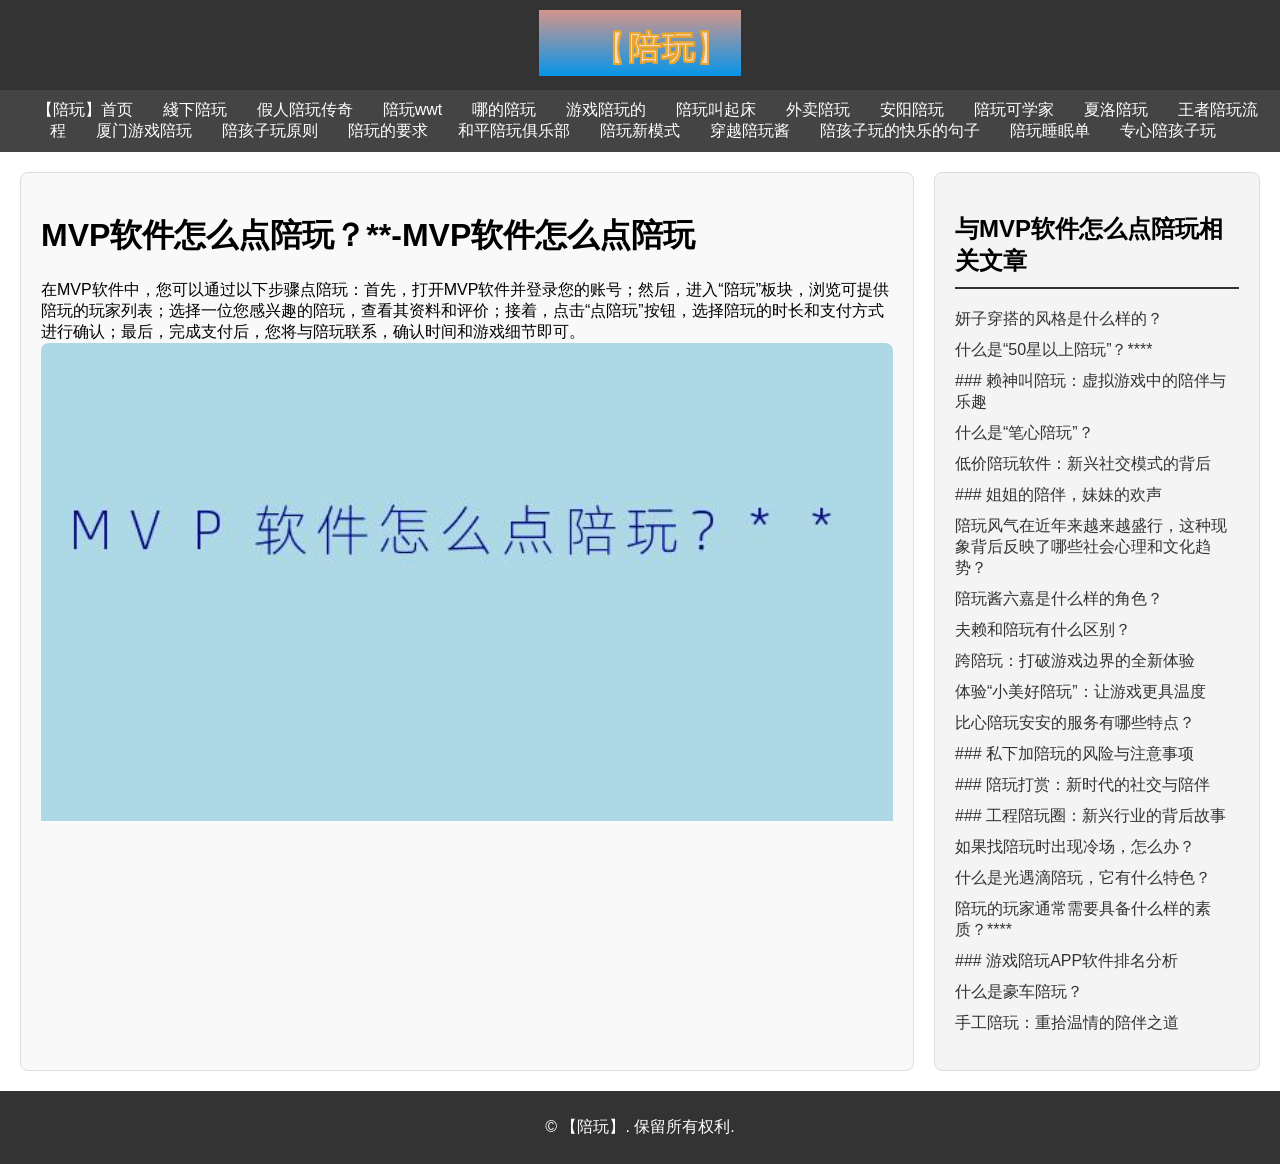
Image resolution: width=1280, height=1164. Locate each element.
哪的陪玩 (504, 109)
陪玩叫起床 (716, 109)
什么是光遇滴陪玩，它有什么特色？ (1083, 877)
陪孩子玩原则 (270, 130)
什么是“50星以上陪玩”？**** (1053, 349)
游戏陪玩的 (606, 109)
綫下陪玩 (195, 109)
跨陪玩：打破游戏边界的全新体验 (1075, 660)
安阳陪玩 (912, 109)
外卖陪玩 (818, 109)
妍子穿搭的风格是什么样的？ (1059, 318)
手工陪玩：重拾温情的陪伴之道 (1067, 1022)
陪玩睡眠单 (1050, 130)
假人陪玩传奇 (305, 109)
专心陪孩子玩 (1168, 130)
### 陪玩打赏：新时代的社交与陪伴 (1082, 784)
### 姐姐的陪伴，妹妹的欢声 (1058, 494)
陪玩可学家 (1014, 109)
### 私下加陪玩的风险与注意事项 (1074, 753)
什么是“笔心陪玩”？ (1024, 432)
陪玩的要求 (388, 130)
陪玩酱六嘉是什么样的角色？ (1059, 598)
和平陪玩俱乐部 (514, 130)
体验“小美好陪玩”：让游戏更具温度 (1080, 691)
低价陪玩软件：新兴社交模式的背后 (1083, 463)
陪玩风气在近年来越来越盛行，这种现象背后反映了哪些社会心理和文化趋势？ (1091, 546)
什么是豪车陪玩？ (1019, 991)
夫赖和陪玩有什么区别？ (1043, 629)
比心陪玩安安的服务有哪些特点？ (1075, 722)
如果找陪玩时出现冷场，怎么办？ (1075, 846)
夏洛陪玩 (1116, 109)
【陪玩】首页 (85, 109)
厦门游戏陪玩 (144, 130)
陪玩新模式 (640, 130)
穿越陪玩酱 (750, 130)
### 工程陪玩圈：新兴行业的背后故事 (1090, 815)
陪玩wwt (413, 109)
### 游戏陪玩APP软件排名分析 (1066, 960)
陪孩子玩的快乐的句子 (900, 130)
